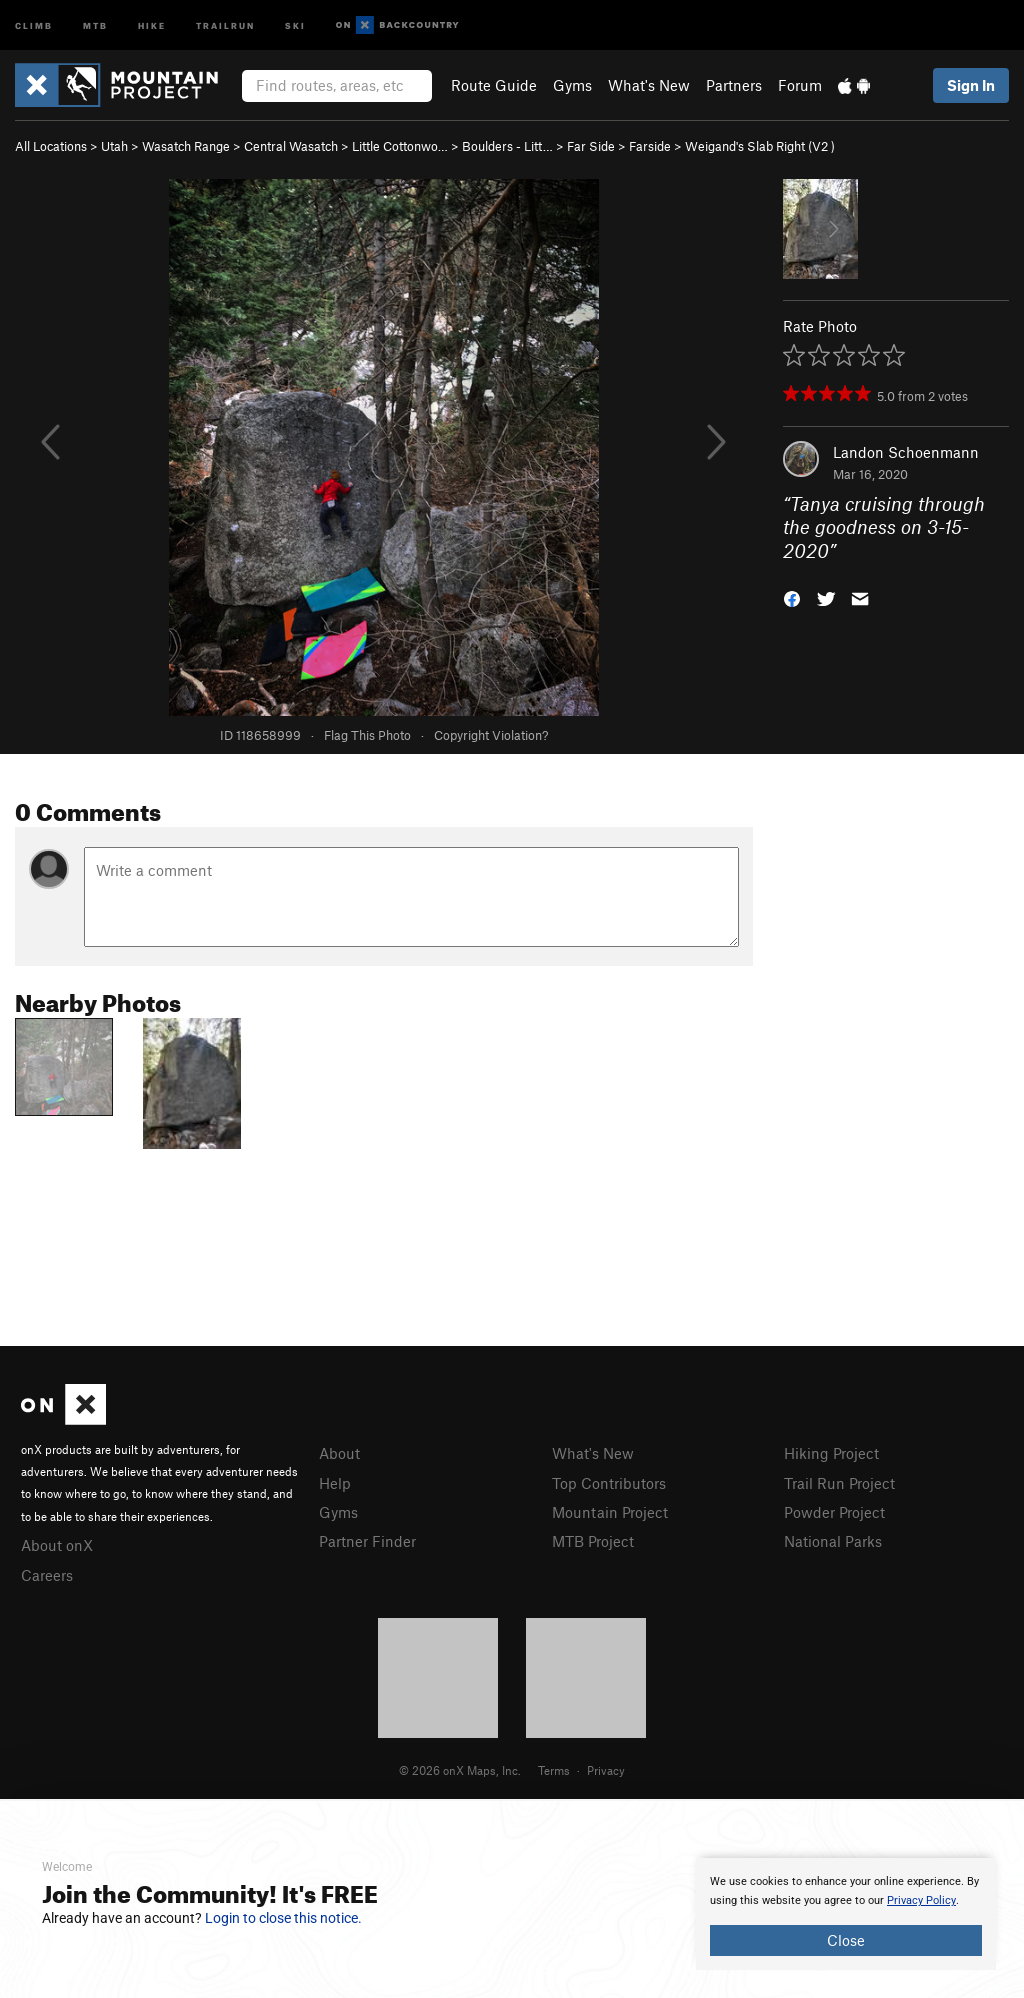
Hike (152, 24)
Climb (34, 24)
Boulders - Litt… (507, 146)
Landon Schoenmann (906, 452)
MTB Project (593, 1541)
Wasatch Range (186, 146)
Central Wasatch (291, 146)
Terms (554, 1770)
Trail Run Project (839, 1483)
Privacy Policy (921, 1900)
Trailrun (225, 24)
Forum (800, 85)
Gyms (572, 85)
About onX (57, 1545)
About (339, 1453)
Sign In (971, 85)
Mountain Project (610, 1512)
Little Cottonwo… (400, 146)
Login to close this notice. (283, 1918)
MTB (95, 24)
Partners (734, 85)
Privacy (606, 1770)
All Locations (51, 146)
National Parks (833, 1541)
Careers (47, 1575)
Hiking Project (831, 1453)
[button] (792, 597)
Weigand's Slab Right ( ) (760, 146)
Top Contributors (609, 1483)
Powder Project (834, 1512)
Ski (295, 24)
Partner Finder (367, 1541)
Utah (114, 146)
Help (335, 1483)
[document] (846, 1914)
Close (846, 1940)
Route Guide (494, 85)
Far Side (591, 146)
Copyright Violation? (491, 735)
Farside (650, 146)
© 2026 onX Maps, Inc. (460, 1770)
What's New (649, 85)
